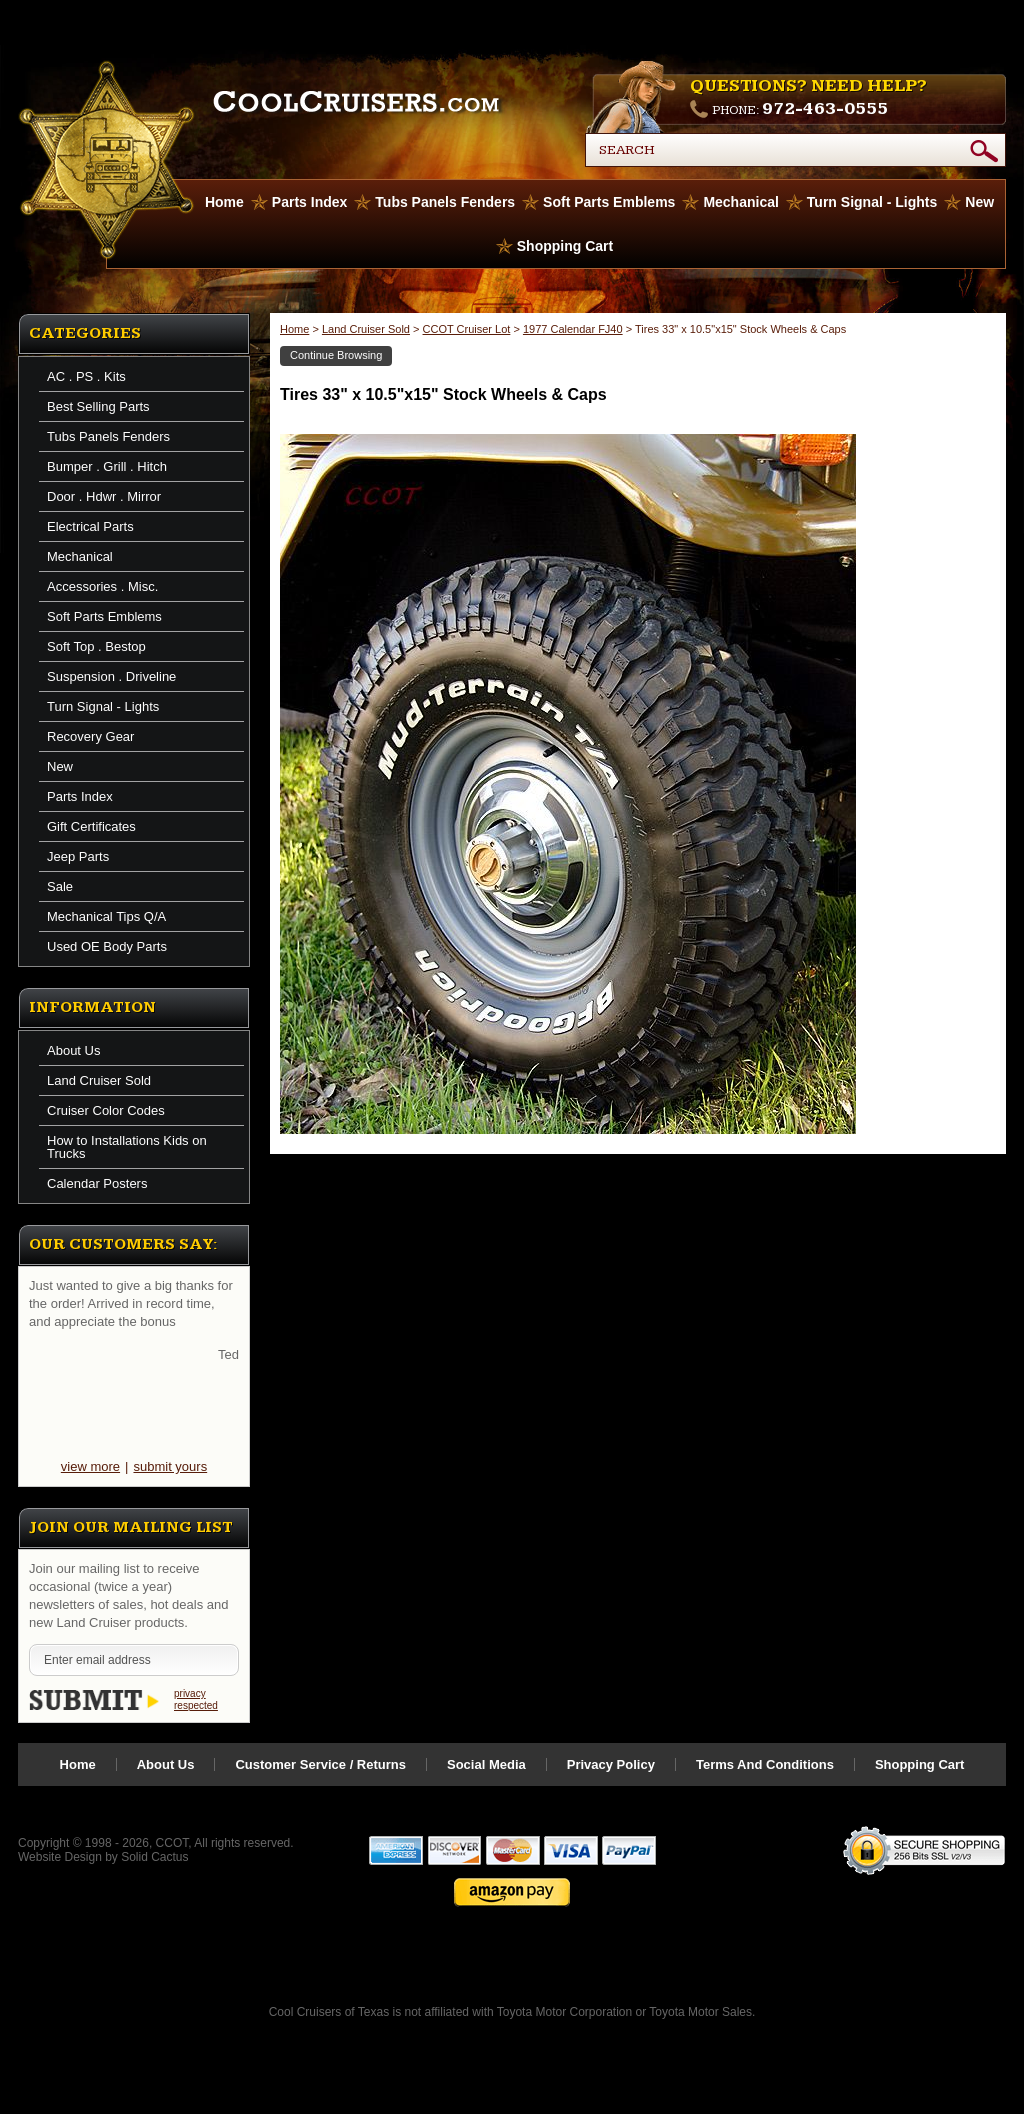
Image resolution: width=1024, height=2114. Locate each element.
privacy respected (196, 1699)
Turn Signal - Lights (872, 202)
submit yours (170, 1466)
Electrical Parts (90, 526)
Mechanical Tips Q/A (106, 916)
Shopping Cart (565, 246)
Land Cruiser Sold (99, 1080)
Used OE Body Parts (107, 946)
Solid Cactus (154, 1857)
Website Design (60, 1857)
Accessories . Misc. (102, 586)
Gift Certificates (91, 826)
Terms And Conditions (765, 1764)
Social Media (486, 1764)
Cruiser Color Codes (106, 1110)
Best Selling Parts (98, 406)
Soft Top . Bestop (96, 646)
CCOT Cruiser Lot (467, 329)
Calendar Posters (97, 1183)
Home (294, 329)
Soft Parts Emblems (609, 202)
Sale (60, 886)
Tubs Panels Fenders (445, 202)
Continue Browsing (336, 355)
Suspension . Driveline (111, 676)
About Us (73, 1050)
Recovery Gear (90, 736)
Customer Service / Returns (320, 1764)
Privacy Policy (611, 1764)
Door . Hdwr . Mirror (104, 496)
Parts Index (309, 202)
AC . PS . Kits (86, 376)
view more (90, 1466)
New (979, 202)
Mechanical (740, 202)
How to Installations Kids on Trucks (127, 1147)
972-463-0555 (825, 108)
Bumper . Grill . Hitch (107, 466)
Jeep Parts (78, 856)
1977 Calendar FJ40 (573, 329)
